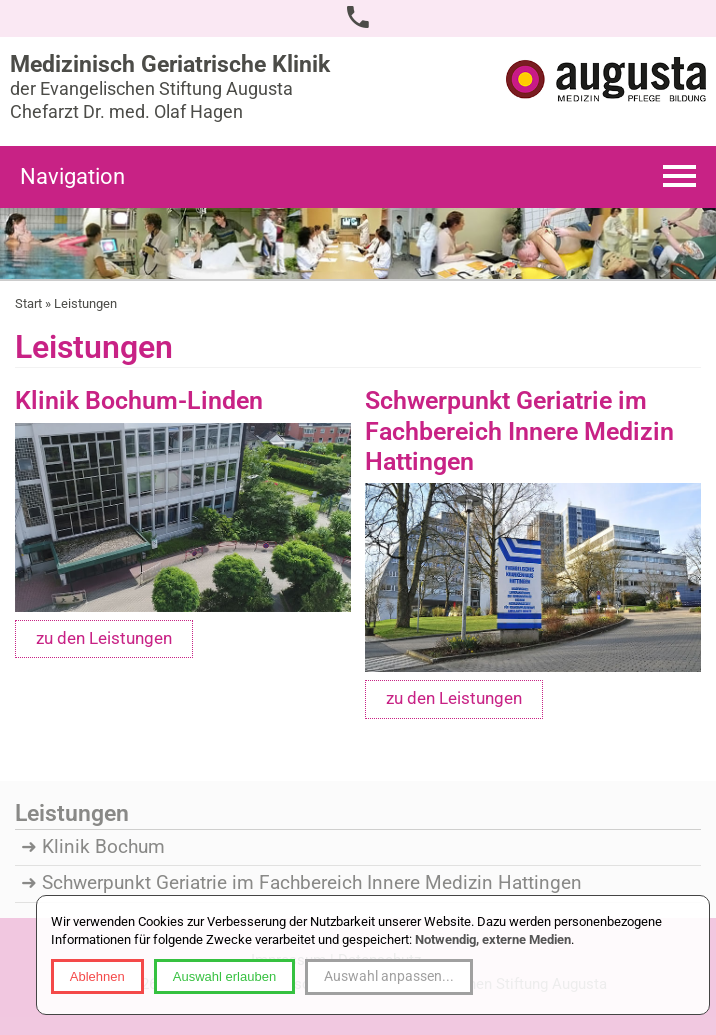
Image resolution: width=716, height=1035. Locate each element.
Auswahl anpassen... (389, 976)
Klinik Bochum (103, 847)
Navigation (72, 176)
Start (28, 303)
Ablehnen (97, 976)
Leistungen (85, 303)
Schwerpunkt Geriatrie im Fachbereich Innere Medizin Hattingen (312, 883)
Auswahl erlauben (224, 976)
